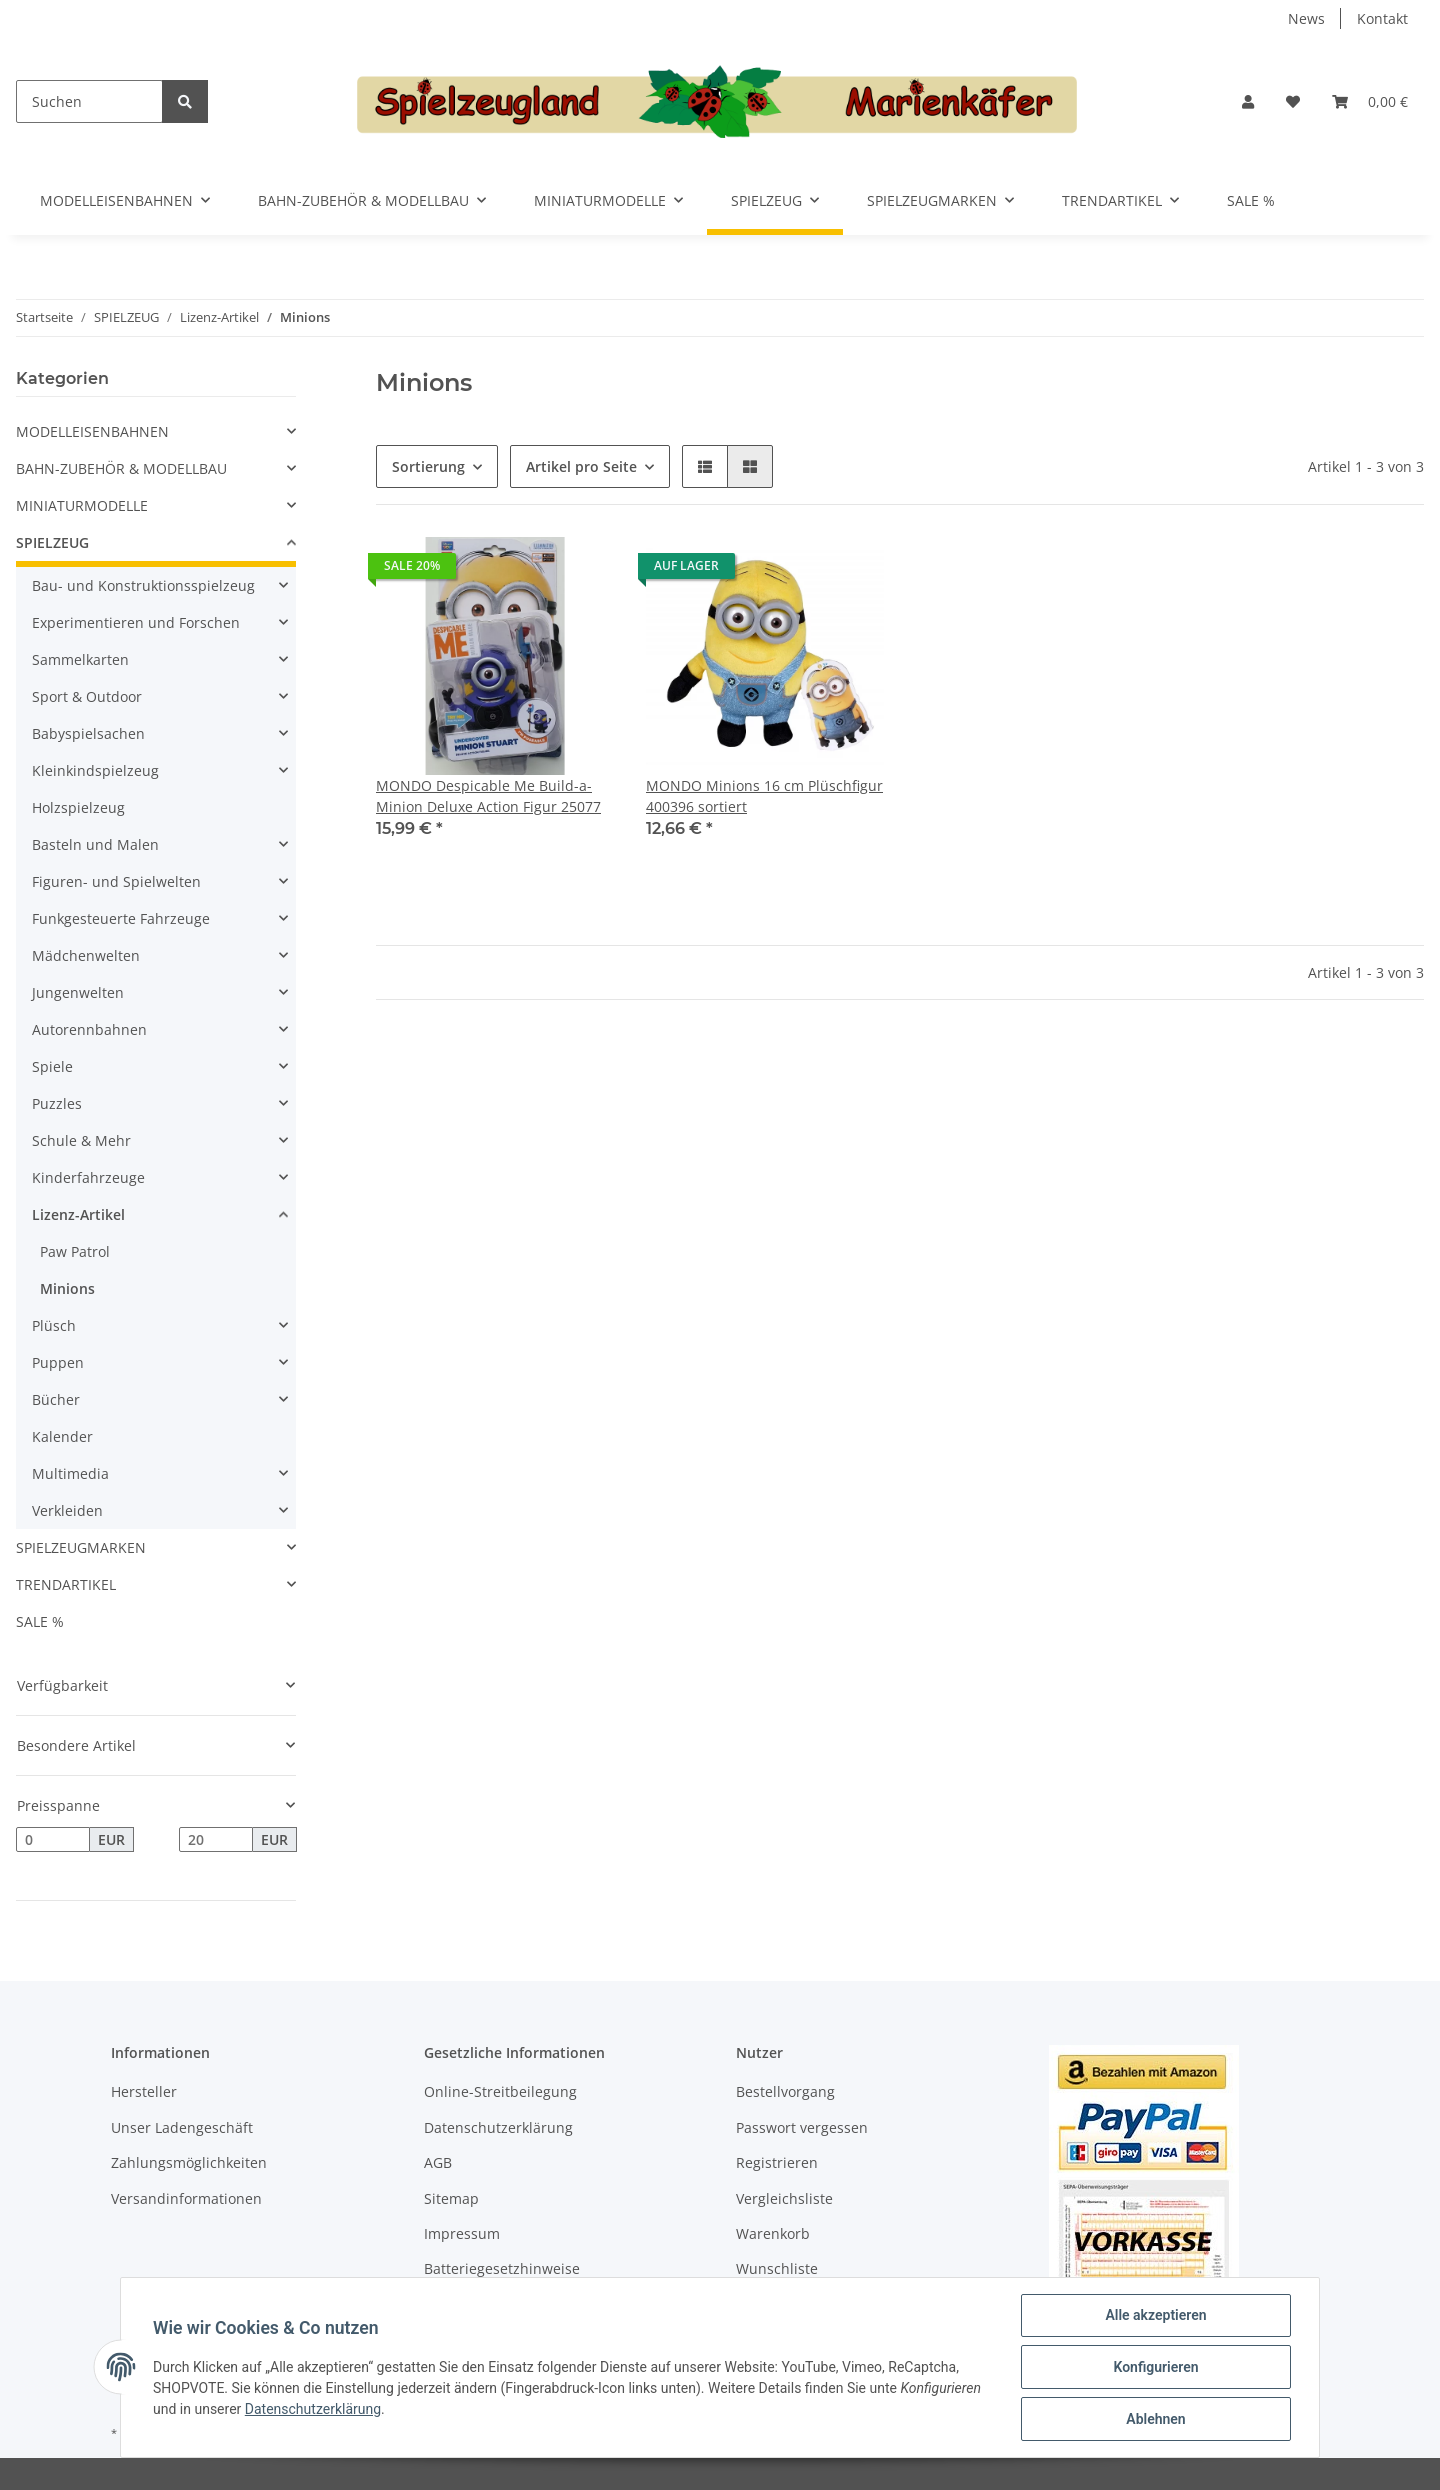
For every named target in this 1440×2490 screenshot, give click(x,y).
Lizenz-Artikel (78, 1214)
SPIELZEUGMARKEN (81, 1547)
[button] (1248, 101)
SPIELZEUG (52, 542)
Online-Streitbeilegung (500, 2091)
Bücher (56, 1399)
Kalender (62, 1436)
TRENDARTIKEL (66, 1584)
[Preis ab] (53, 1840)
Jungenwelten (78, 992)
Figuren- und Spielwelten (116, 881)
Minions (67, 1288)
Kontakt (1382, 18)
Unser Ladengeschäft (182, 2127)
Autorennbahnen (89, 1029)
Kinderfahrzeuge (88, 1177)
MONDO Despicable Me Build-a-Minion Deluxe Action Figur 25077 (488, 796)
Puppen (58, 1362)
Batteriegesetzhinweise (502, 2268)
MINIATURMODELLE (82, 505)
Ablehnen (1155, 2419)
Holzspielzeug (78, 807)
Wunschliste (777, 2268)
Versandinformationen (186, 2198)
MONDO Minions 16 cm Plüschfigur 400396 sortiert (764, 796)
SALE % (40, 1621)
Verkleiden (67, 1510)
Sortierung (428, 466)
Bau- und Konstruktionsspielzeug (143, 585)
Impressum (462, 2233)
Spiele (52, 1066)
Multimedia (70, 1473)
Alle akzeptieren (1155, 2315)
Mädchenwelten (86, 955)
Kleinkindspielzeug (95, 770)
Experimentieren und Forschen (136, 622)
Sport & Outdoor (87, 696)
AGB (438, 2162)
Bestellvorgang (785, 2091)
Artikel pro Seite (581, 466)
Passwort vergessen (802, 2127)
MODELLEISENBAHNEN (92, 431)
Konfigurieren (1155, 2367)
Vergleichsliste (784, 2198)
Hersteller (144, 2091)
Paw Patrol (75, 1251)
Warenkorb (773, 2233)
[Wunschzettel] (1293, 101)
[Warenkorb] (1370, 101)
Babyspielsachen (88, 733)
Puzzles (57, 1103)
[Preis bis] (216, 1840)
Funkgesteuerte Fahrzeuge (121, 918)
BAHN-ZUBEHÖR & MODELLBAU (121, 468)
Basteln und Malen (95, 844)
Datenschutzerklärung (498, 2127)
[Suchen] (89, 101)
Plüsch (54, 1325)
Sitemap (451, 2198)
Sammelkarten (80, 659)
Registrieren (777, 2162)
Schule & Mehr (81, 1140)
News (1306, 18)
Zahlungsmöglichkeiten (189, 2162)
